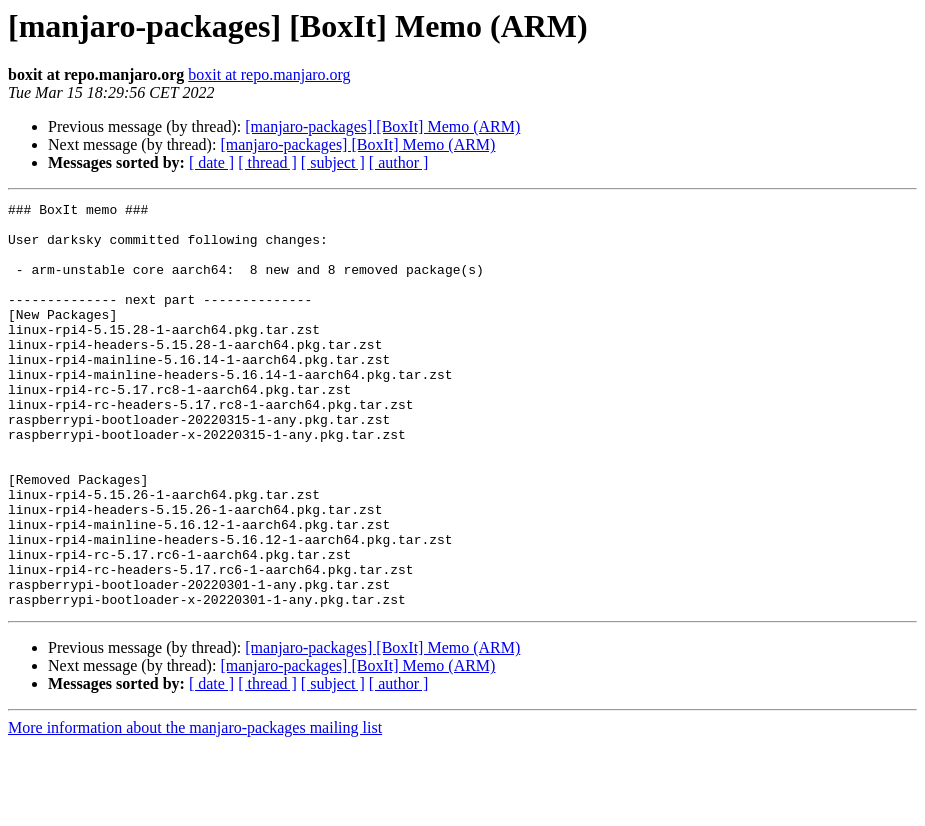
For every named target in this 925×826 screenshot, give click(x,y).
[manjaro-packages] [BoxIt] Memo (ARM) (382, 126)
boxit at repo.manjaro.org (269, 74)
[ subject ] (333, 162)
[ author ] (399, 162)
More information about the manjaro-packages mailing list (195, 808)
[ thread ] (267, 162)
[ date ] (211, 162)
